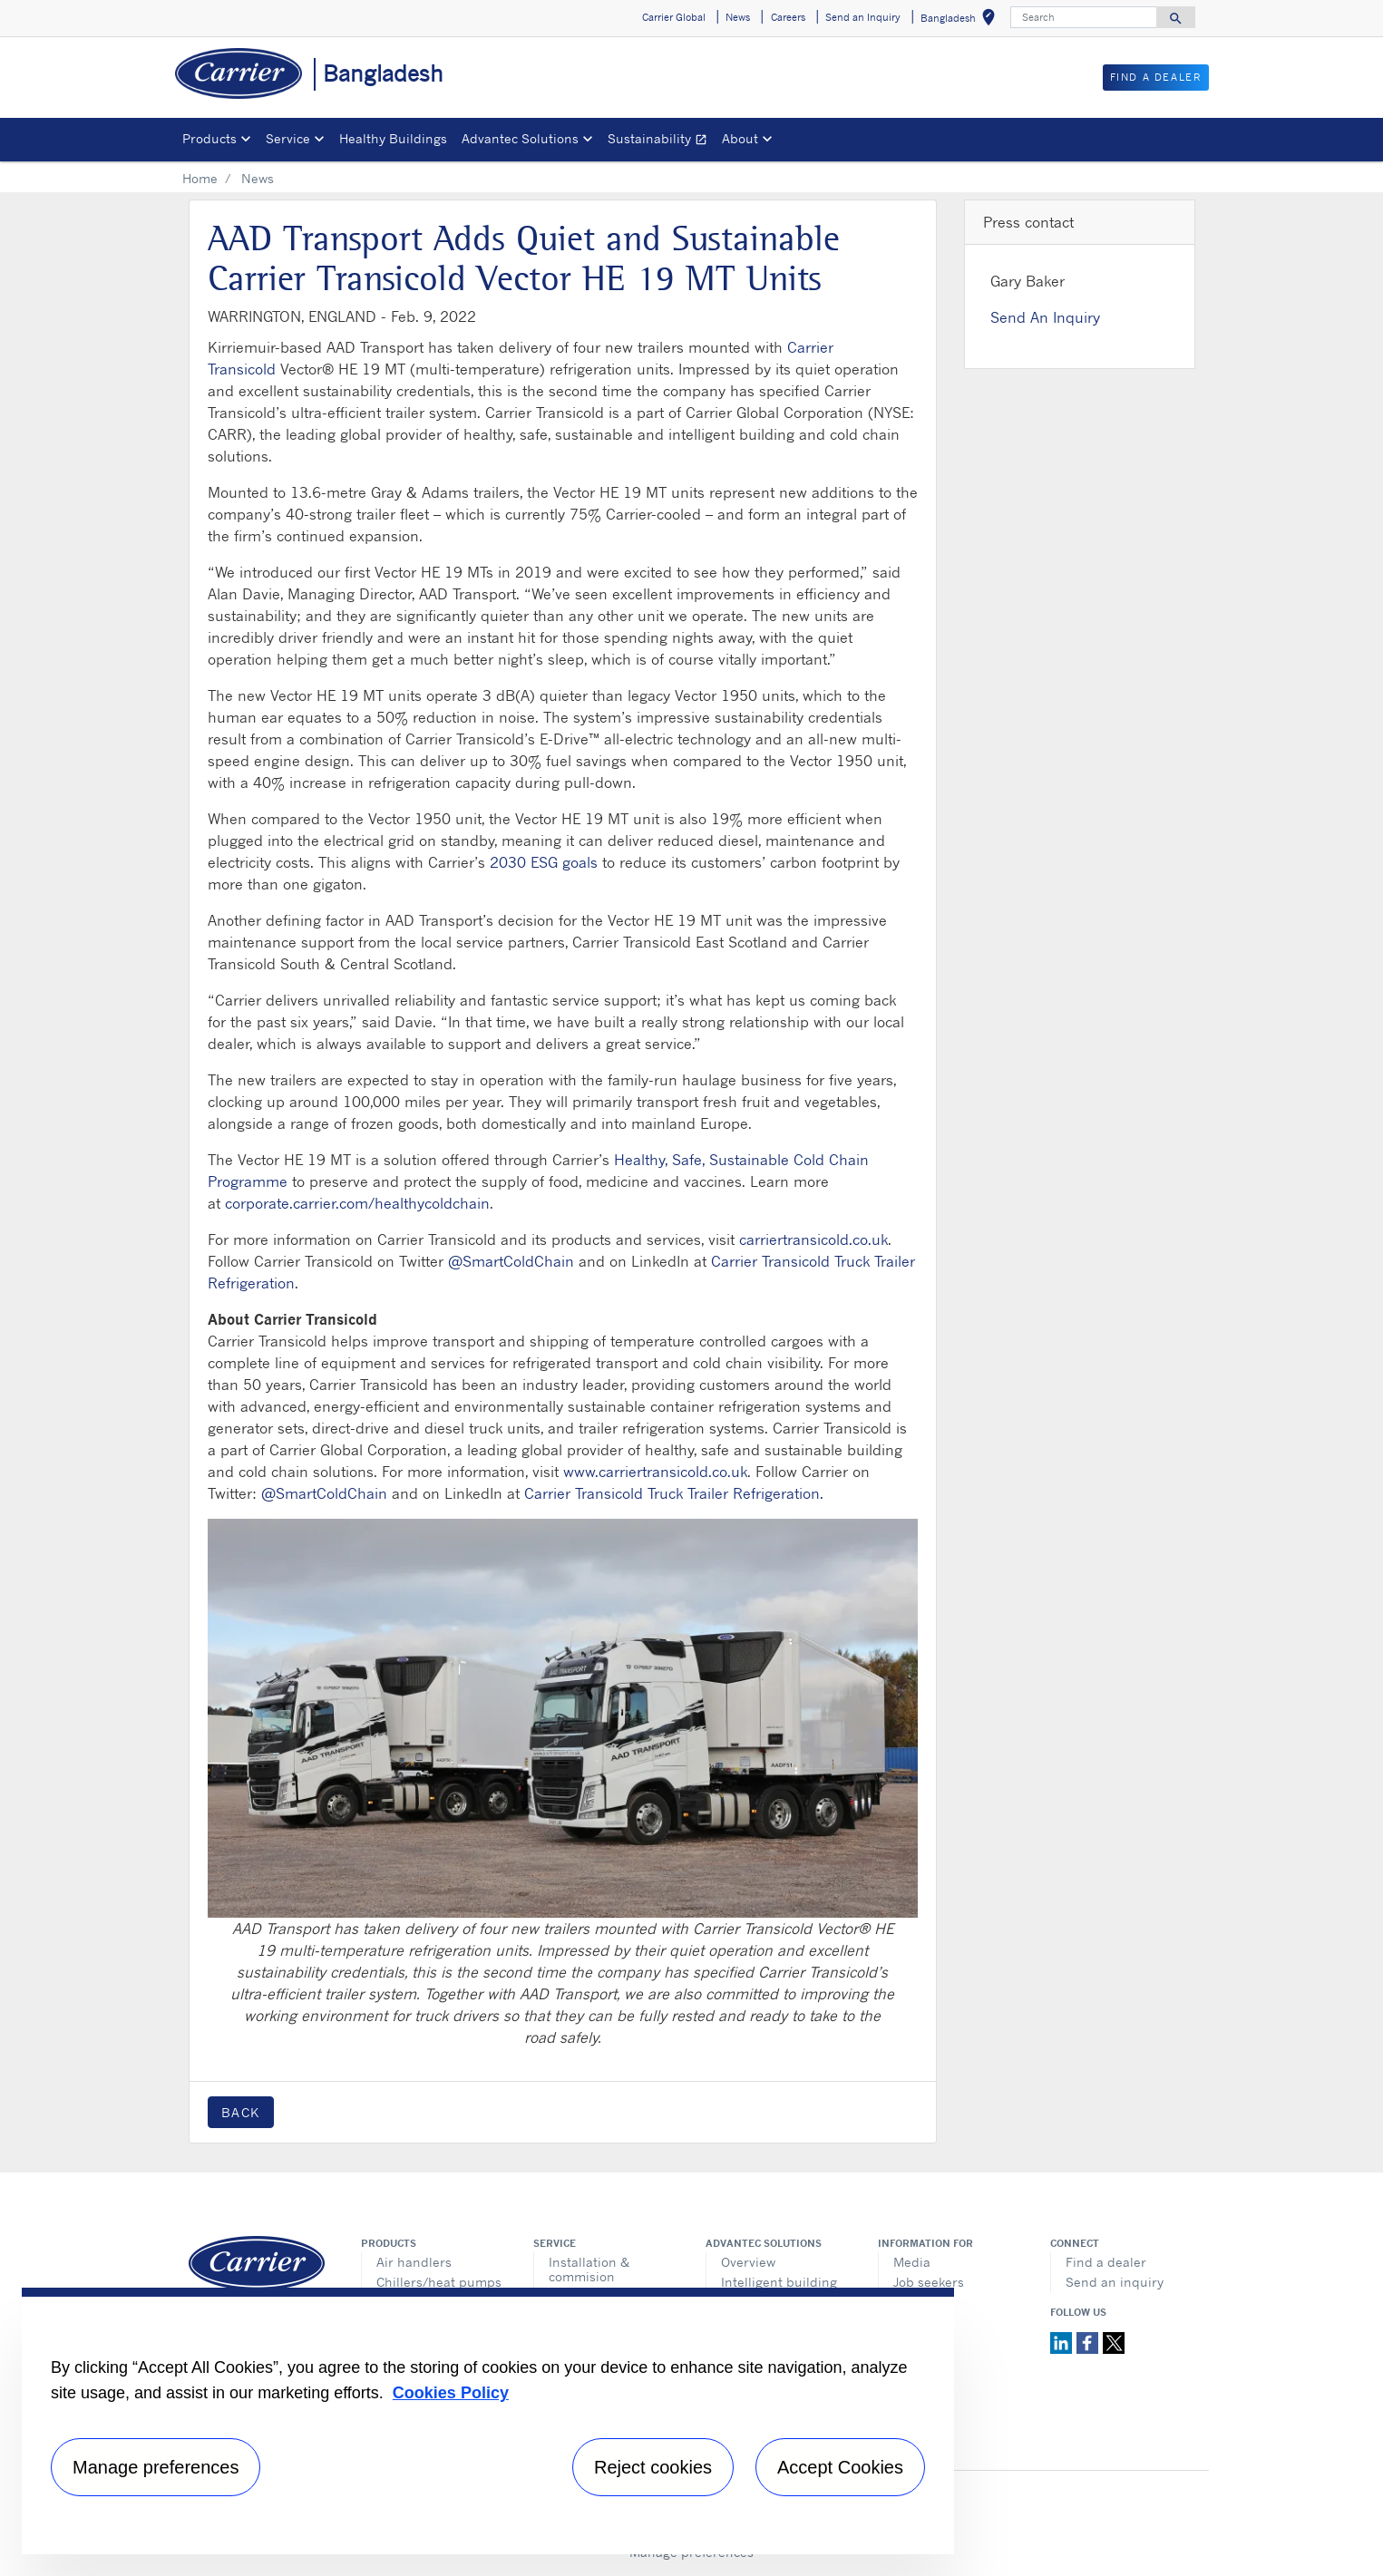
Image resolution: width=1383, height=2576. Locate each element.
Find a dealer (1106, 2262)
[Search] (1083, 17)
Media (911, 2262)
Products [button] (209, 138)
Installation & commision (589, 2269)
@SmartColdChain (511, 1261)
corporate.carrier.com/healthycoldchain (357, 1203)
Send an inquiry (1115, 2281)
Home (200, 178)
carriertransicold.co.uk (813, 1239)
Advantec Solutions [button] (520, 138)
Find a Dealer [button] (1156, 77)
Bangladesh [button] (961, 20)
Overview (748, 2262)
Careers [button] (788, 17)
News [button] (738, 17)
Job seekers (928, 2281)
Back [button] (240, 2112)
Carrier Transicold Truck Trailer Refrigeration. (673, 1493)
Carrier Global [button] (674, 17)
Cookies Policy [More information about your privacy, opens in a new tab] (451, 2393)
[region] (488, 2421)
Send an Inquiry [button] (863, 17)
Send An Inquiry (1045, 317)
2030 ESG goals (544, 862)
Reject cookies (653, 2467)
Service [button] (288, 138)
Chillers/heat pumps (439, 2281)
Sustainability (661, 141)
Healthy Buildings (393, 138)
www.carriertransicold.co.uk (655, 1472)
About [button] (740, 138)
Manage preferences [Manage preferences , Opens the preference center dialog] (156, 2467)
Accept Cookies (840, 2467)
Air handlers (414, 2262)
